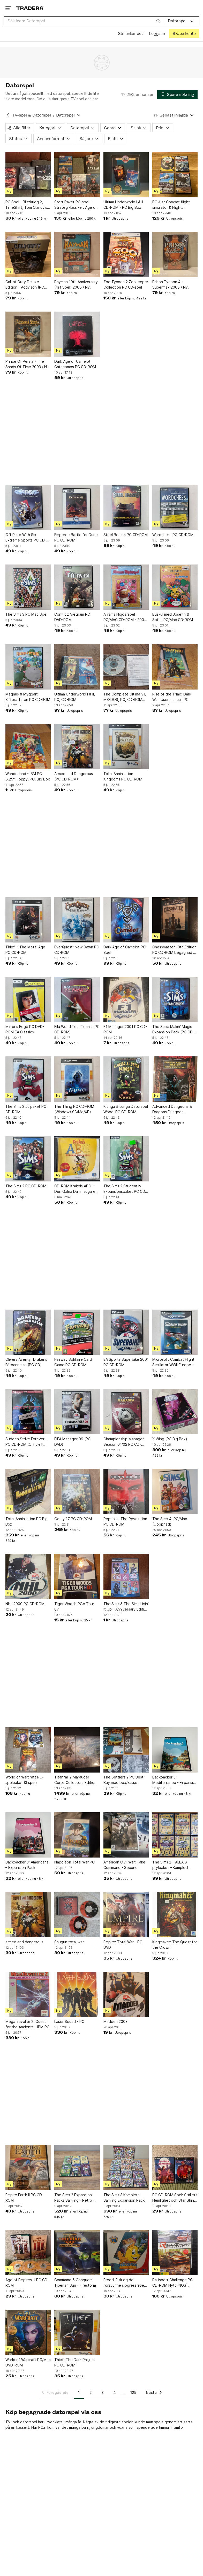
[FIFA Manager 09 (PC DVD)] (77, 1411)
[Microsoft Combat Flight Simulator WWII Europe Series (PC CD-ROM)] (175, 1332)
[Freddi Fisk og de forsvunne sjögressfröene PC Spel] (126, 2252)
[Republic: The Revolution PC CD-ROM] (126, 1491)
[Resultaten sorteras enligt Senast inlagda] (174, 115)
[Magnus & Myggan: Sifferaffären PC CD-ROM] (28, 666)
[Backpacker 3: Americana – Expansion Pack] (28, 1835)
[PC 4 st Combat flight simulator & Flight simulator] (175, 174)
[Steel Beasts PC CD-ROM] (126, 507)
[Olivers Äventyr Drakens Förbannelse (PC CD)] (28, 1332)
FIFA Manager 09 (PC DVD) (72, 1441)
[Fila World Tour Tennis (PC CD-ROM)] (77, 999)
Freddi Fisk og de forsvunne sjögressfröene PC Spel (125, 2283)
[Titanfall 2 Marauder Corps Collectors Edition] (77, 1750)
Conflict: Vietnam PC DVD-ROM (72, 617)
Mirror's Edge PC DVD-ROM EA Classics (24, 1029)
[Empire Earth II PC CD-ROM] (28, 2167)
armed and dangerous (24, 1942)
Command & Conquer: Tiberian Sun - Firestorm (75, 2282)
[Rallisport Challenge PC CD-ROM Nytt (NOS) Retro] (175, 2252)
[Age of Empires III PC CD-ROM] (28, 2252)
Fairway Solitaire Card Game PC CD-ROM (73, 1362)
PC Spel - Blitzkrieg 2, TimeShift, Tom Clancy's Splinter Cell (26, 205)
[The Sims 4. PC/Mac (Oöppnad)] (175, 1491)
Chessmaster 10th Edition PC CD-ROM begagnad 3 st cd (174, 950)
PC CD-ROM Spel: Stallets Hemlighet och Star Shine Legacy (174, 2198)
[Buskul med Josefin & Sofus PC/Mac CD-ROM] (175, 587)
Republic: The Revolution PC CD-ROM (125, 1521)
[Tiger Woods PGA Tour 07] (77, 1576)
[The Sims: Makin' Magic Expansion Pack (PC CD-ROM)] (175, 999)
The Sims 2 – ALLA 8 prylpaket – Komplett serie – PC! (170, 1865)
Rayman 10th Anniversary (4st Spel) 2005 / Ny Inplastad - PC (76, 285)
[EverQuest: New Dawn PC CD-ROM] (77, 919)
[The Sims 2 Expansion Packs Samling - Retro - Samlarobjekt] (77, 2167)
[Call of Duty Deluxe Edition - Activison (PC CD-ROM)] (28, 254)
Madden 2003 (115, 2021)
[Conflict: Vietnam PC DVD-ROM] (77, 587)
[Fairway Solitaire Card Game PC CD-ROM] (77, 1332)
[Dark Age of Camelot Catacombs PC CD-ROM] (77, 334)
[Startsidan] (29, 8)
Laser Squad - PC (69, 2021)
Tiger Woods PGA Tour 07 (74, 1606)
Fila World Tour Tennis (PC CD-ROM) (77, 1029)
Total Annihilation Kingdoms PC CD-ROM (122, 776)
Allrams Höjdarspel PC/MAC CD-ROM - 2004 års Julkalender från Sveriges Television (124, 617)
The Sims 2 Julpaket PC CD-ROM (25, 1109)
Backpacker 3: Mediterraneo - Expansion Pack (174, 1780)
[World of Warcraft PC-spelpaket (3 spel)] (28, 1750)
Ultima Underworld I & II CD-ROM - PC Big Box (123, 205)
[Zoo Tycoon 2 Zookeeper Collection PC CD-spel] (126, 254)
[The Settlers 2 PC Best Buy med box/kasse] (126, 1750)
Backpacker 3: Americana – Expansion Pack (27, 1865)
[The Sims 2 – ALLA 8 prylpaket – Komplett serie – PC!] (175, 1835)
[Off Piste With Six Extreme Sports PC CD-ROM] (28, 507)
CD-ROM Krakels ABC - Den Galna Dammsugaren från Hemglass (75, 1189)
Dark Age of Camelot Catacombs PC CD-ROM (75, 364)
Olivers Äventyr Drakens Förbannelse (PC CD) (26, 1362)
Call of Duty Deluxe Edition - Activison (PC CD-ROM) (24, 285)
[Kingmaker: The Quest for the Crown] (175, 1914)
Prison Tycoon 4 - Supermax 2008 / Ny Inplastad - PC (170, 285)
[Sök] (158, 20)
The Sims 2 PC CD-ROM (25, 1186)
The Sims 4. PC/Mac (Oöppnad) (169, 1521)
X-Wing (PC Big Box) (169, 1439)
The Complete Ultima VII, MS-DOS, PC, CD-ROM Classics (124, 697)
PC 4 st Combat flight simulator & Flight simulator (171, 205)
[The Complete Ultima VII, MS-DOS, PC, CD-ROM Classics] (126, 666)
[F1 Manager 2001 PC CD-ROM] (126, 999)
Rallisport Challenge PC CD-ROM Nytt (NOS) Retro (172, 2283)
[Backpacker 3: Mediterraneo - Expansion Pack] (175, 1750)
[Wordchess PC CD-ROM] (175, 507)
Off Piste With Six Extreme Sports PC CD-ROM (25, 537)
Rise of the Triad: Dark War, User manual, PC (171, 697)
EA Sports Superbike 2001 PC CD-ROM (126, 1362)
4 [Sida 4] (114, 2392)
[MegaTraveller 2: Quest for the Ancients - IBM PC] (28, 1994)
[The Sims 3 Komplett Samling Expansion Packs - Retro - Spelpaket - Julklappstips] (126, 2167)
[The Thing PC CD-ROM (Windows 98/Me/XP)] (77, 1079)
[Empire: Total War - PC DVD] (126, 1914)
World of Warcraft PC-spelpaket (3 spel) (24, 1780)
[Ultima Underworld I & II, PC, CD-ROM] (77, 666)
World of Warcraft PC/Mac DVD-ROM (28, 2362)
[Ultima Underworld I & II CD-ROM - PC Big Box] (126, 174)
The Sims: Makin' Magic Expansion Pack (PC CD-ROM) (173, 1029)
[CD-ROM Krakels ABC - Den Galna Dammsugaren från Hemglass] (77, 1158)
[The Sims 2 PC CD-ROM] (28, 1158)
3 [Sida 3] (102, 2392)
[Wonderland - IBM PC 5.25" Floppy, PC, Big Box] (28, 746)
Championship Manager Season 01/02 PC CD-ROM (123, 1442)
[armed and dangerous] (28, 1914)
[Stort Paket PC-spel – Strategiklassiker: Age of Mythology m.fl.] (77, 174)
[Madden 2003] (126, 1994)
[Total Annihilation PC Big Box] (28, 1491)
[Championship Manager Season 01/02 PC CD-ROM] (126, 1411)
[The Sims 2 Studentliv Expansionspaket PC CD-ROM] (126, 1158)
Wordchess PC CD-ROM (172, 534)
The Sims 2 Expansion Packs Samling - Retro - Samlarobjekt (74, 2198)
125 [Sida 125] (133, 2392)
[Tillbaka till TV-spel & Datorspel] (8, 115)
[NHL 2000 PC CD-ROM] (28, 1576)
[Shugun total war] (77, 1914)
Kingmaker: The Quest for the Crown (174, 1945)
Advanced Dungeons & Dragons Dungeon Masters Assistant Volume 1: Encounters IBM (174, 1109)
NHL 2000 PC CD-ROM (24, 1604)
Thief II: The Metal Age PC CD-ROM (25, 950)
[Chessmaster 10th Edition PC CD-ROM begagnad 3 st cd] (175, 919)
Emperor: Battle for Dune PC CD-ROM (76, 537)
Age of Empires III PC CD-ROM (27, 2282)
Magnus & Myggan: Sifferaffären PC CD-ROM (27, 697)
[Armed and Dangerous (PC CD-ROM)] (77, 746)
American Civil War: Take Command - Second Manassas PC (124, 1865)
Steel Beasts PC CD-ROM (125, 534)
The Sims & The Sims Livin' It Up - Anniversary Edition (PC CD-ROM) (126, 1607)
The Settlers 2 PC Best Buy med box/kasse (123, 1780)
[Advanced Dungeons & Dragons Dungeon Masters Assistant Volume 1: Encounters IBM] (175, 1079)
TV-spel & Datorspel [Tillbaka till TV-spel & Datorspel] (31, 115)
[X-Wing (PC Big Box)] (175, 1411)
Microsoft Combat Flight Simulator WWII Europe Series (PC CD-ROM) (173, 1362)
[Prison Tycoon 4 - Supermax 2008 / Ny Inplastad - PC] (175, 254)
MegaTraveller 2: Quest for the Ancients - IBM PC (27, 2024)
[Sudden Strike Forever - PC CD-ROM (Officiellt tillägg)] (28, 1411)
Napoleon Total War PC (74, 1862)
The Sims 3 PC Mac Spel (26, 614)
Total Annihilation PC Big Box (26, 1521)
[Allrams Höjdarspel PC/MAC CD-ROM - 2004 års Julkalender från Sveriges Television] (126, 587)
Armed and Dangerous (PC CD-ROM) (73, 776)
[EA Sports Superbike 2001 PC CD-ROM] (126, 1332)
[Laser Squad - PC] (77, 1994)
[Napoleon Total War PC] (77, 1835)
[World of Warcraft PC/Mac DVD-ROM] (28, 2332)
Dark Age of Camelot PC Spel (124, 950)
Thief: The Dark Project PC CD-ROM (74, 2362)
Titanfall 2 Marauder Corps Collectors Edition (75, 1780)
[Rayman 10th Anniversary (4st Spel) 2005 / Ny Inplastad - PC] (77, 254)
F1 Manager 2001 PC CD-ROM (125, 1029)
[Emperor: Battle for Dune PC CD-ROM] (77, 507)
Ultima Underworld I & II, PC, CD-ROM (74, 697)
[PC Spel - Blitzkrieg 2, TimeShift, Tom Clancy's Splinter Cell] (28, 174)
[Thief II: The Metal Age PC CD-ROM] (28, 919)
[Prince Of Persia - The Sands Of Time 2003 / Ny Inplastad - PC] (28, 334)
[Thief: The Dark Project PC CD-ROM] (77, 2332)
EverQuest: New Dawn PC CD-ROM (76, 950)
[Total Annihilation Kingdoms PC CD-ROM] (126, 746)
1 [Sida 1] (79, 2392)
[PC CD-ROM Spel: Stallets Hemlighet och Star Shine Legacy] (175, 2167)
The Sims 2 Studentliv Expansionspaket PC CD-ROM (125, 1189)
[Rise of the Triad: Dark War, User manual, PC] (175, 666)
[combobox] (84, 21)
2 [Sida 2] (90, 2392)
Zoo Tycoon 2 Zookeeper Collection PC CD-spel (125, 284)
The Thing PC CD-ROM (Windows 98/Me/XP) (74, 1109)
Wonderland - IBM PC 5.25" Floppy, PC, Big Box (27, 776)
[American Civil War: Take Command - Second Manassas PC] (126, 1835)
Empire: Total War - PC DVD (122, 1945)
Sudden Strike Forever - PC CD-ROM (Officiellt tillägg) (26, 1442)
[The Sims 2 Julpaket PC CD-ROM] (28, 1079)
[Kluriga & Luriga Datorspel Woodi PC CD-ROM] (126, 1079)
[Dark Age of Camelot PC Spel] (126, 919)
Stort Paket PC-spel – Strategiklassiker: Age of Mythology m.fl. (75, 205)
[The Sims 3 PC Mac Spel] (28, 587)
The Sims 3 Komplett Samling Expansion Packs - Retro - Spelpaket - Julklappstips (124, 2198)
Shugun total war (69, 1942)
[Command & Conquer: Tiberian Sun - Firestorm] (77, 2252)
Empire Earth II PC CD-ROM (24, 2197)
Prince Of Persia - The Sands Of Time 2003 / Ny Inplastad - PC (27, 364)
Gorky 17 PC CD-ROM (73, 1519)
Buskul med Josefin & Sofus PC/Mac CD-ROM (172, 617)
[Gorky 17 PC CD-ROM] (77, 1491)
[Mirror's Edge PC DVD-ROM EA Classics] (28, 999)
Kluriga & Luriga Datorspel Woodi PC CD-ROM (125, 1109)
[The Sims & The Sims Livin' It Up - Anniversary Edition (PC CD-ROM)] (126, 1576)
